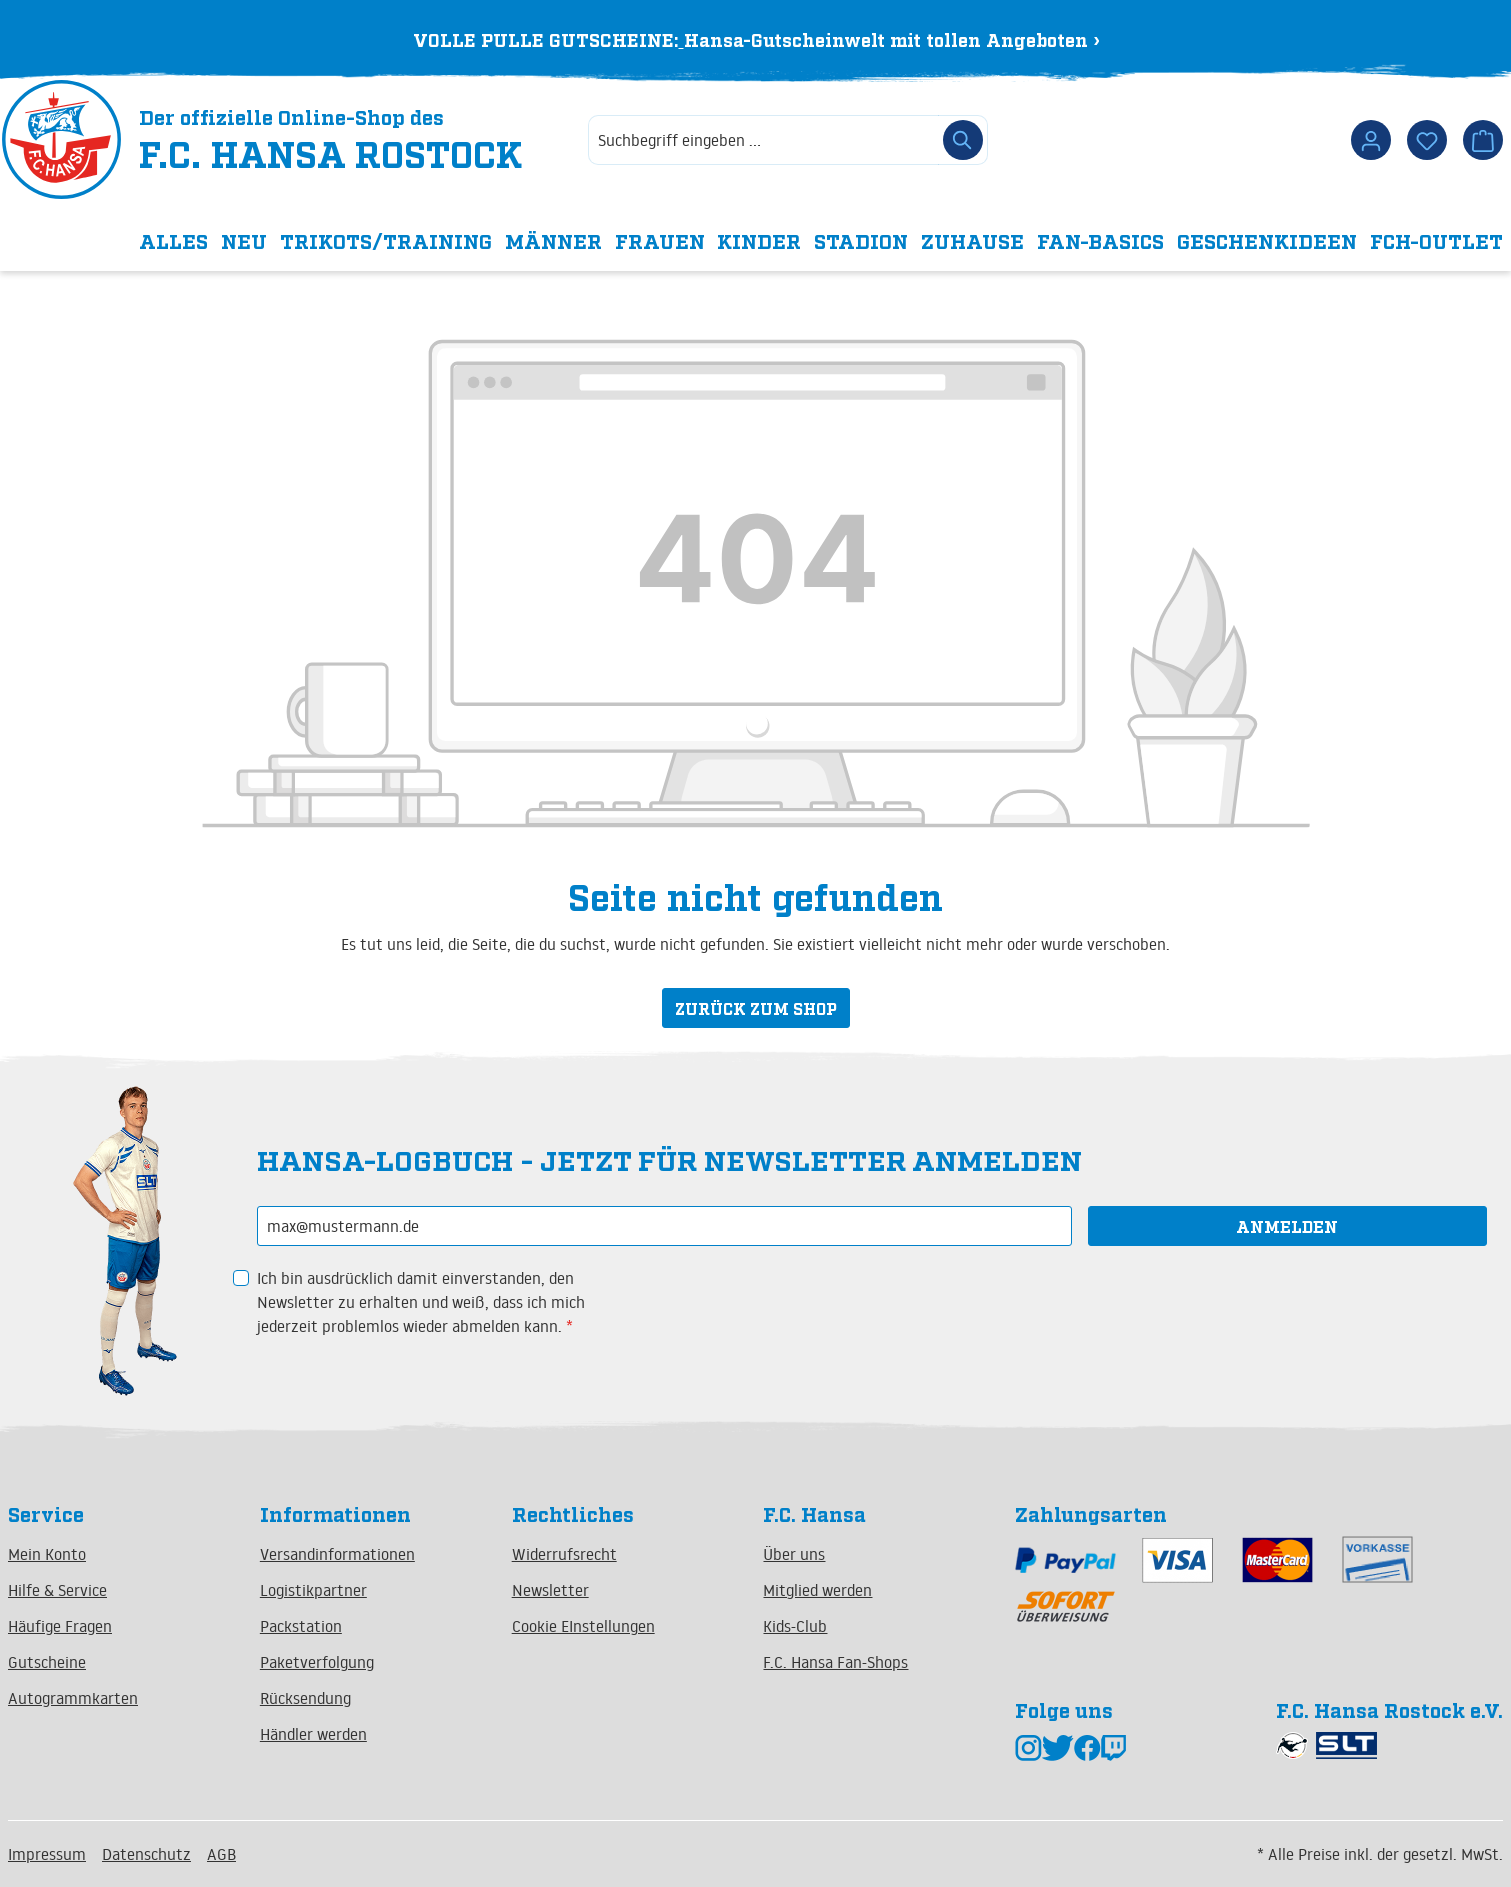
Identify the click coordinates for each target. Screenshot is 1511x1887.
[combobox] (763, 142)
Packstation (301, 1626)
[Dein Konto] (1371, 142)
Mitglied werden (817, 1590)
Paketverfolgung (317, 1662)
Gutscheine (47, 1662)
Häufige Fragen (60, 1626)
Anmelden (1287, 1226)
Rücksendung (305, 1698)
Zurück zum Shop (756, 1010)
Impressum (47, 1854)
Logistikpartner (313, 1590)
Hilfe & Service (57, 1590)
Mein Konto (47, 1554)
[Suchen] (963, 142)
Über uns (794, 1554)
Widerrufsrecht (564, 1554)
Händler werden (313, 1734)
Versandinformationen (337, 1554)
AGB (221, 1854)
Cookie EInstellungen (583, 1626)
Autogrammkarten (73, 1698)
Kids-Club (795, 1626)
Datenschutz (146, 1854)
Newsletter (550, 1590)
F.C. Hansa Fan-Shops (835, 1662)
